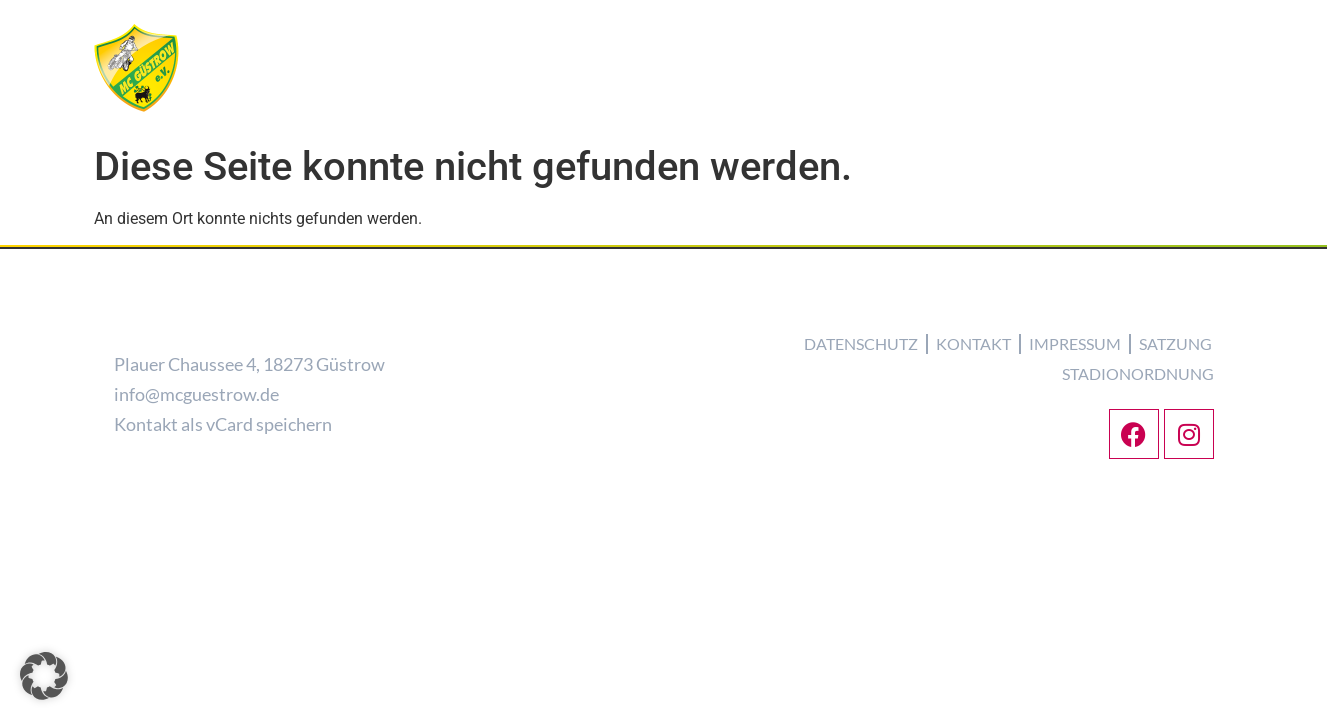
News (587, 103)
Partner (1188, 103)
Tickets (908, 103)
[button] (44, 676)
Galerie (991, 103)
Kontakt (1088, 104)
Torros (737, 103)
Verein (658, 103)
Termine (822, 103)
